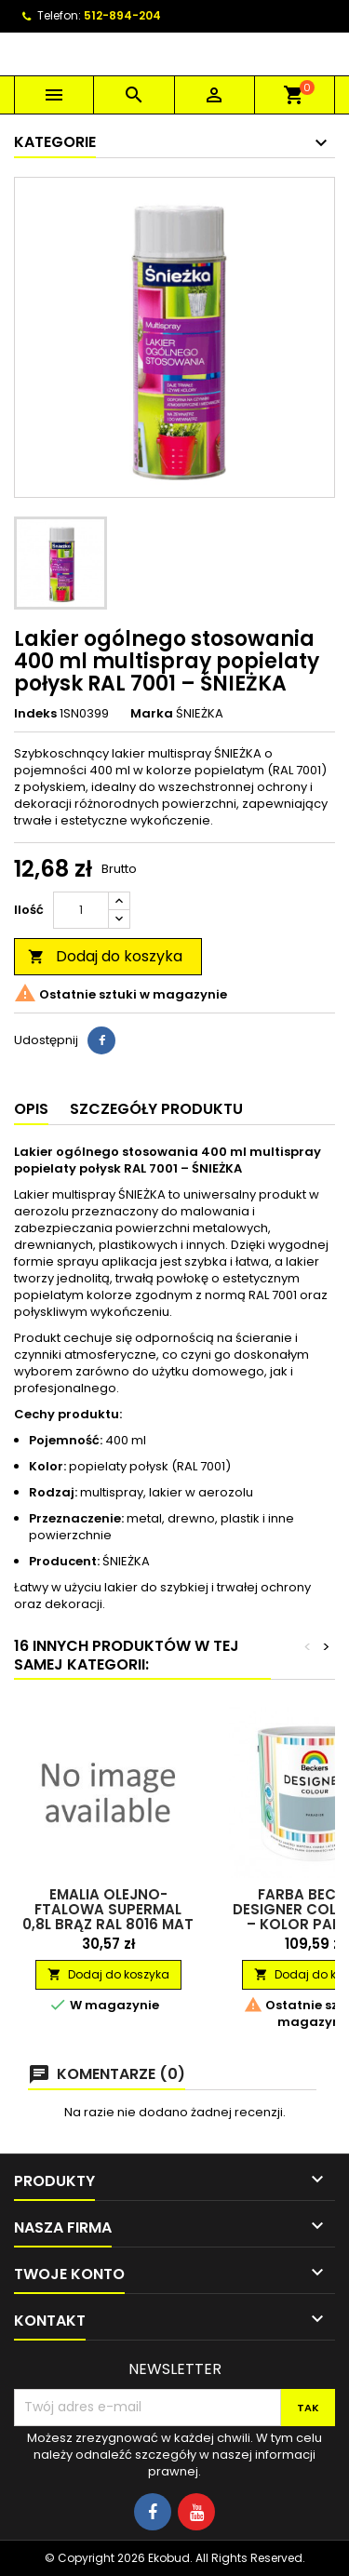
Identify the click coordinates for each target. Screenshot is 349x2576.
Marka (151, 713)
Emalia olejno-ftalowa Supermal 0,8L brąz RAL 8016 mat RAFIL (108, 1917)
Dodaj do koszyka (105, 956)
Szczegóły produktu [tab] (156, 1109)
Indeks (35, 713)
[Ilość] (81, 910)
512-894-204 (122, 15)
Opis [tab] (31, 1109)
